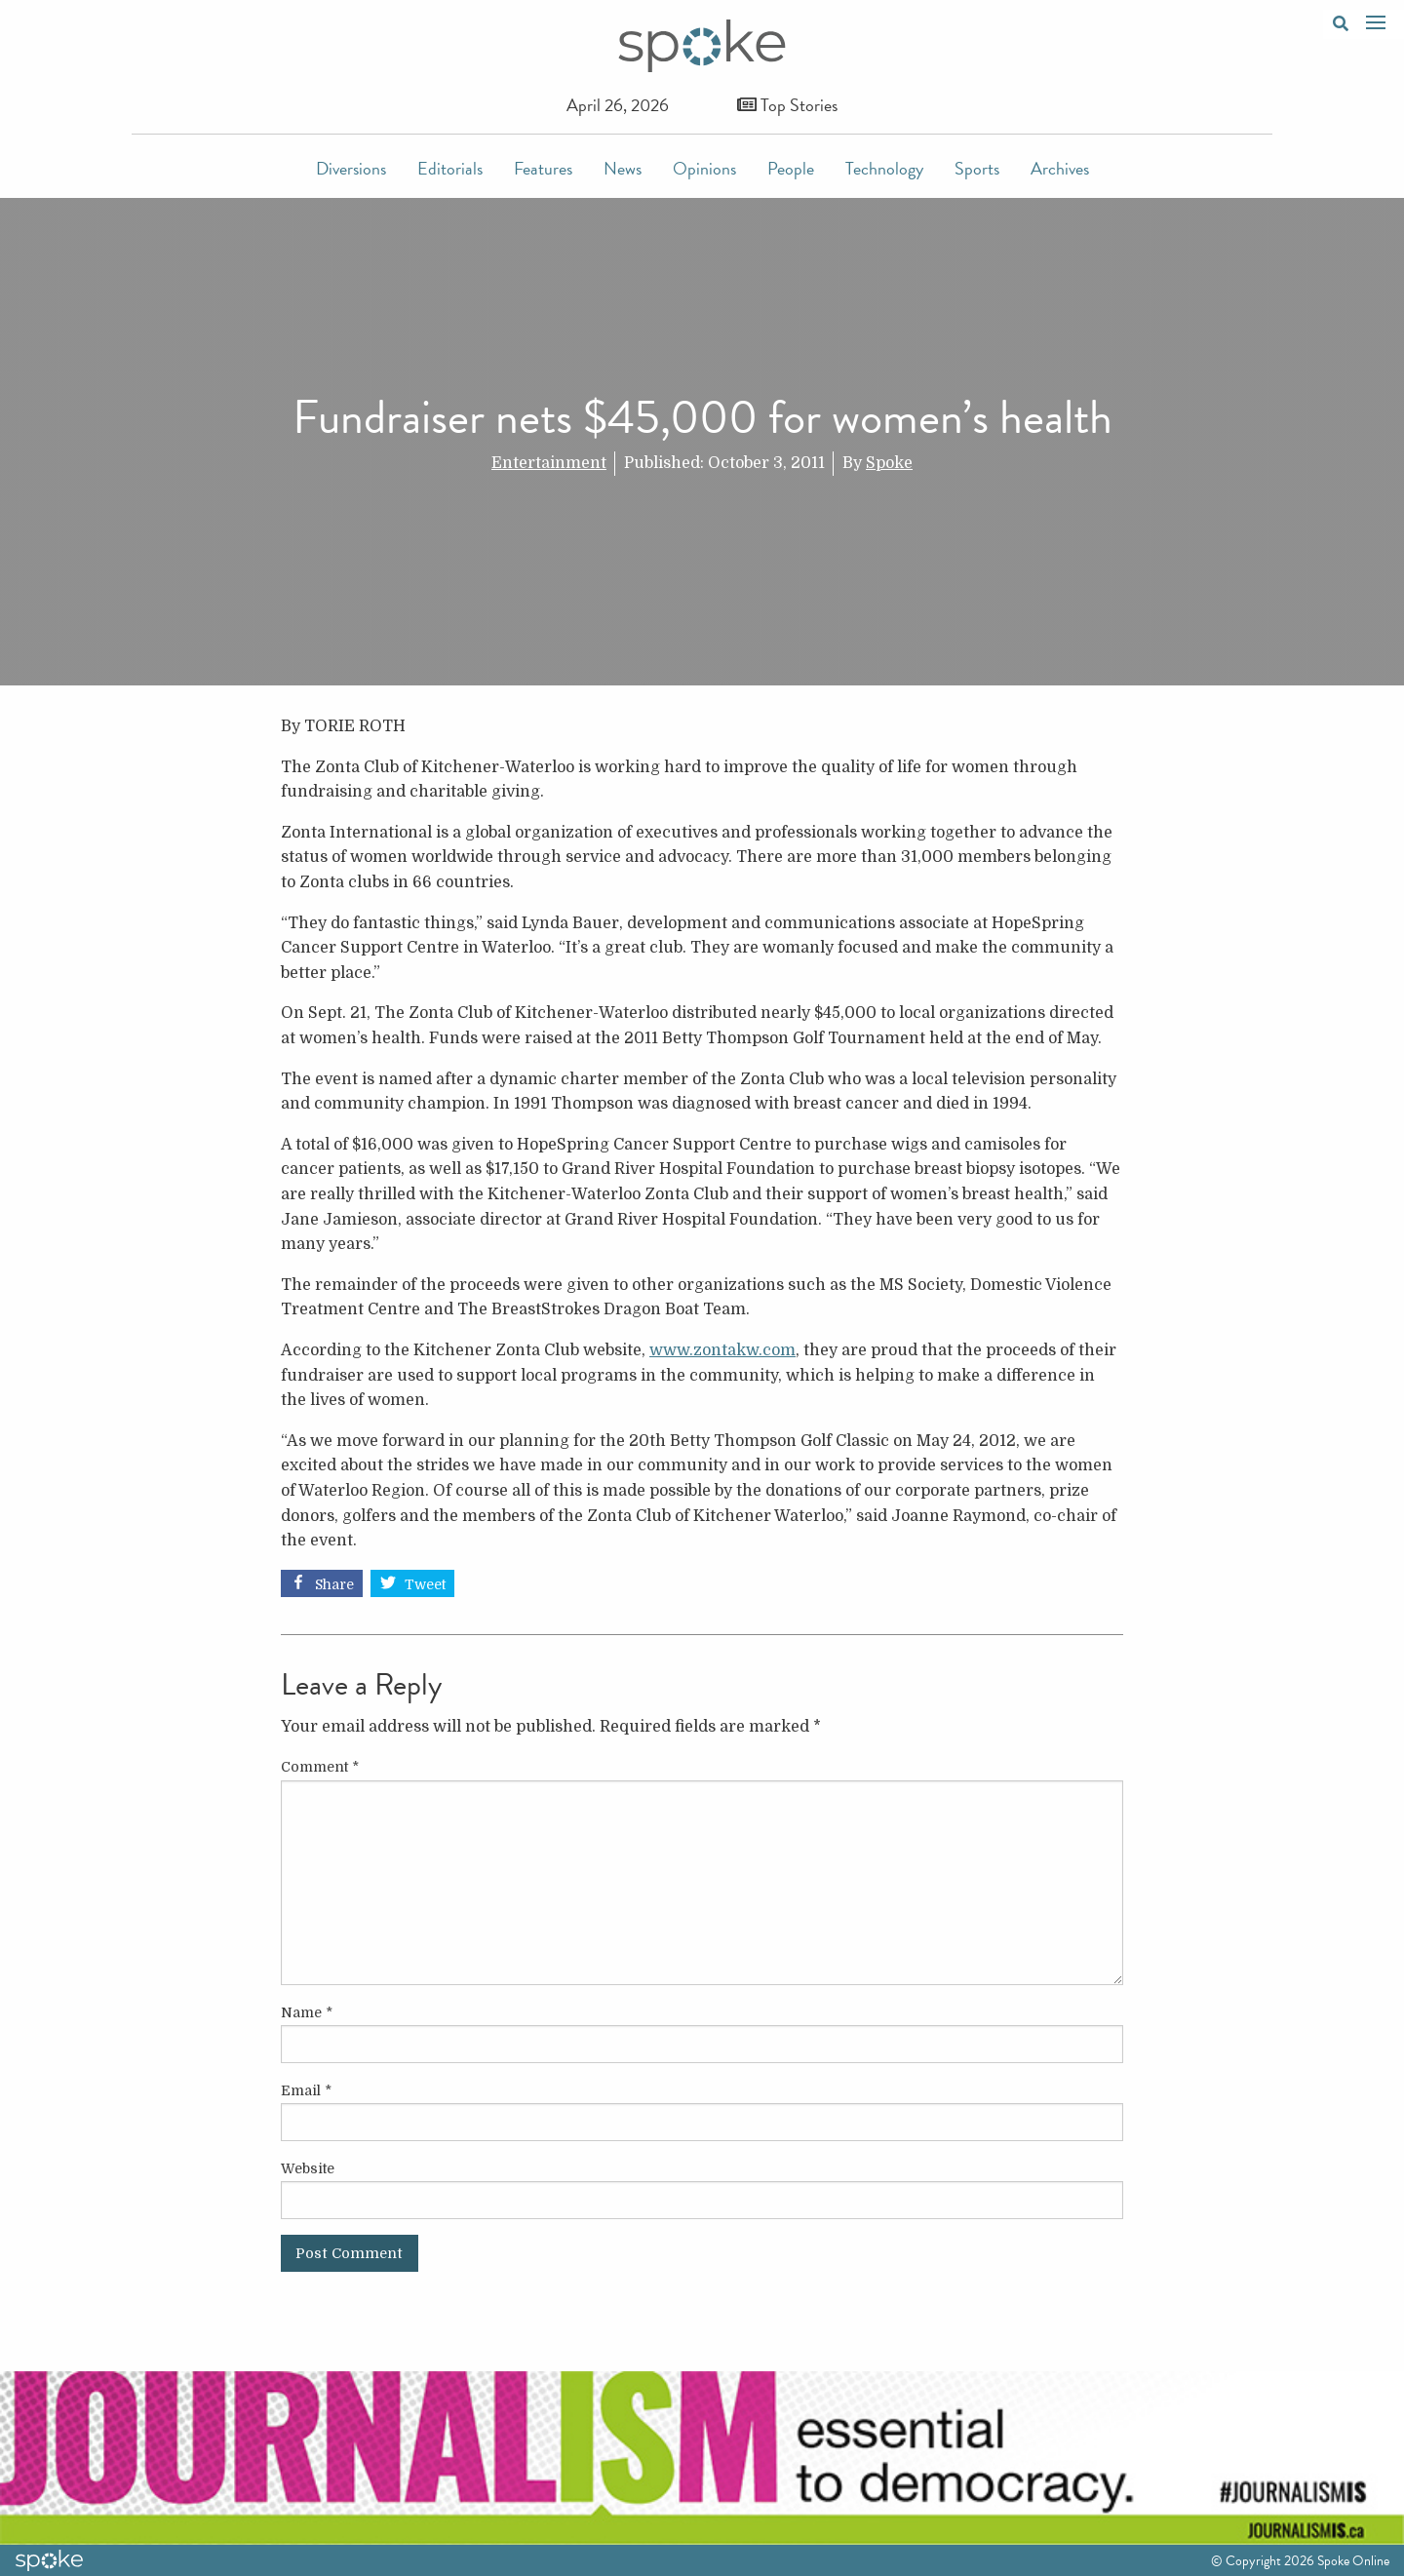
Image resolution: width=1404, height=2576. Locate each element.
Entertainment (548, 463)
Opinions (704, 168)
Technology (884, 168)
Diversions (351, 168)
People (790, 168)
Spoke (889, 463)
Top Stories (787, 105)
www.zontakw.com (722, 1350)
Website (307, 2168)
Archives (1060, 168)
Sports (977, 168)
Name (306, 2012)
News (623, 168)
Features (543, 168)
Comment (320, 1767)
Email (306, 2090)
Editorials (450, 168)
